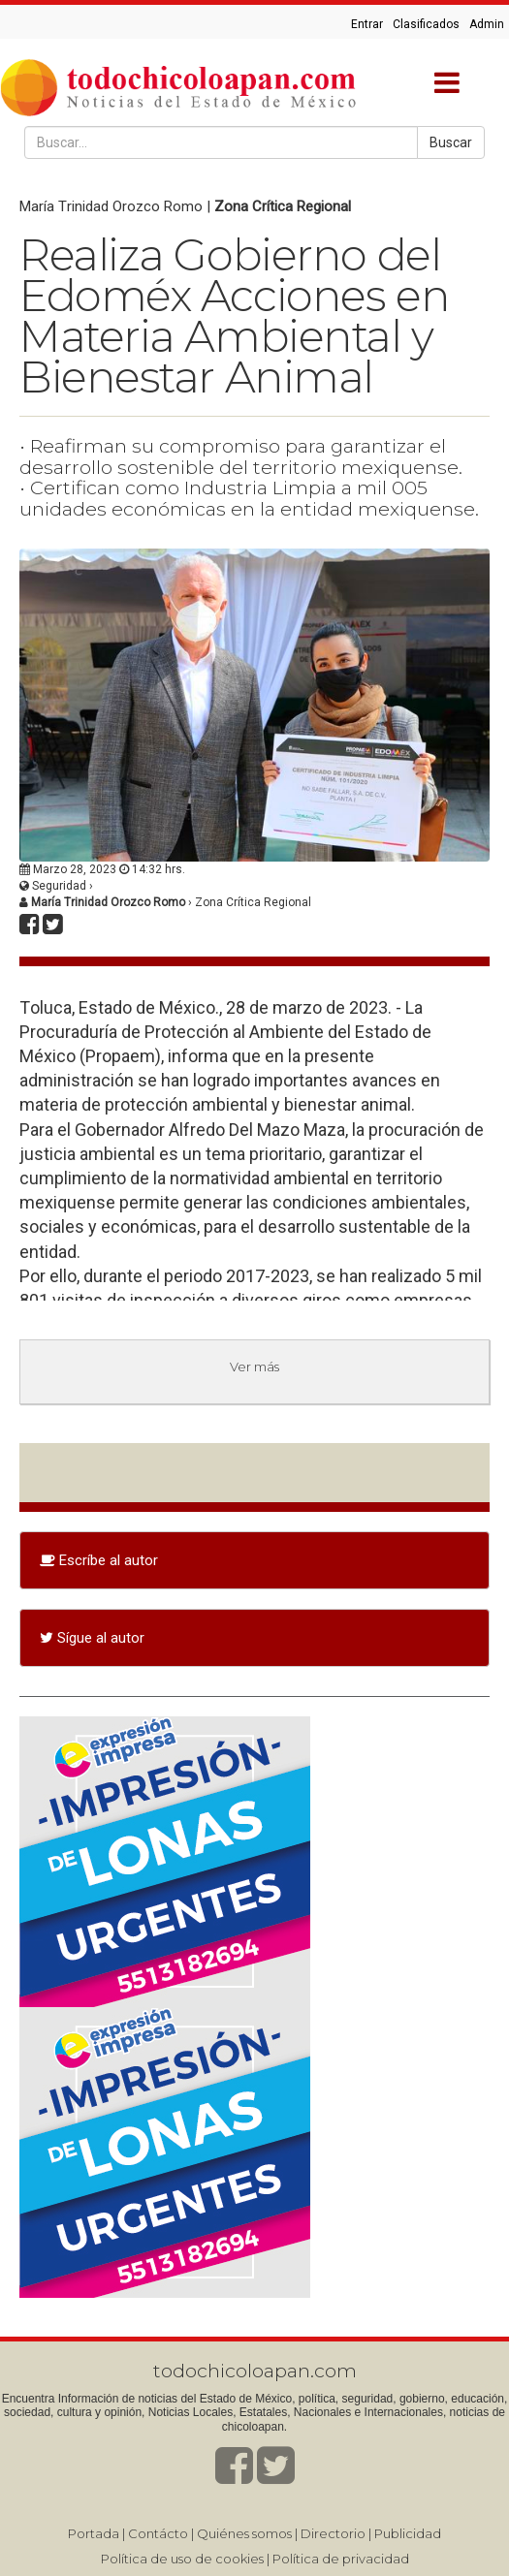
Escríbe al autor (99, 1560)
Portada (93, 2533)
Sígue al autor (92, 1638)
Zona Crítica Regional (282, 206)
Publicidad (407, 2533)
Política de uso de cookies (182, 2558)
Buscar (450, 142)
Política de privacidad (340, 2558)
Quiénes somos (244, 2533)
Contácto (158, 2533)
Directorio (333, 2533)
